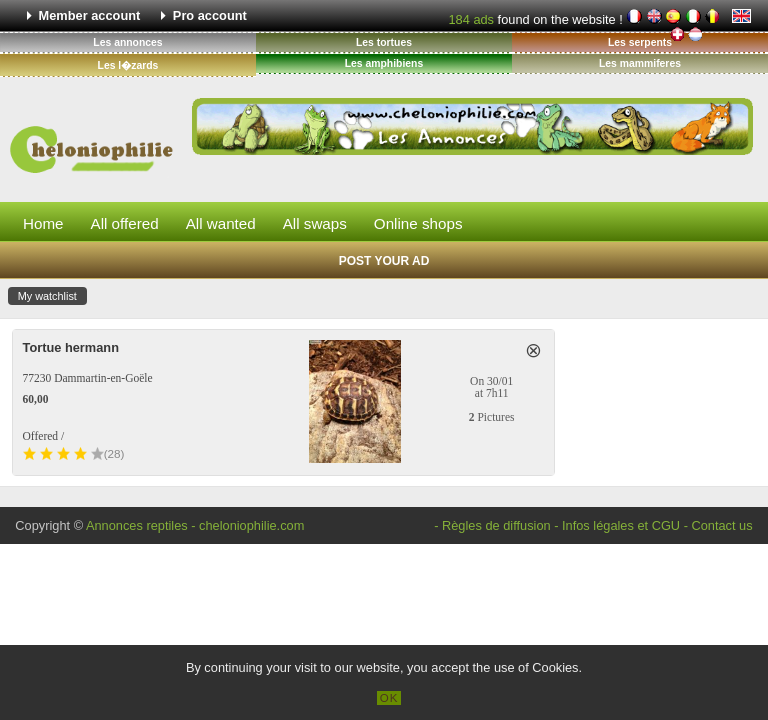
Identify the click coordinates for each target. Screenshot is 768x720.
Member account (90, 15)
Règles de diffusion (496, 525)
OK (389, 698)
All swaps (315, 223)
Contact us (721, 525)
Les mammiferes (640, 63)
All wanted (221, 223)
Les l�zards (128, 65)
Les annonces (127, 42)
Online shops (418, 223)
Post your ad (384, 261)
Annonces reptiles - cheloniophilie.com (195, 525)
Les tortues (384, 42)
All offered (125, 223)
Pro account (210, 15)
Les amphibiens (384, 63)
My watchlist (47, 296)
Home (43, 223)
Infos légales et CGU (621, 525)
